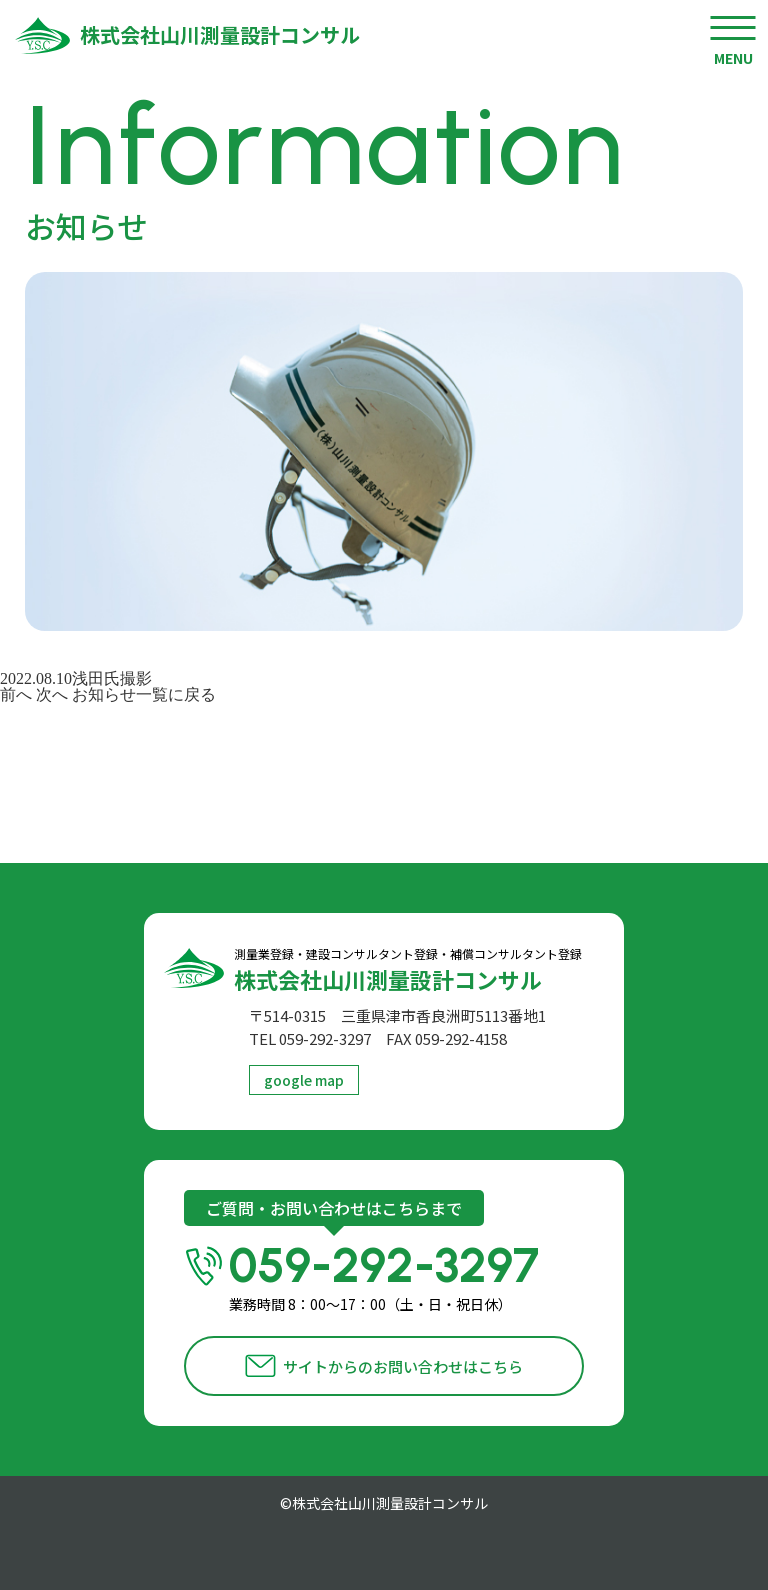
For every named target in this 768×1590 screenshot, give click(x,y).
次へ (52, 694)
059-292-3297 (406, 1276)
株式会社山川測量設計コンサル (220, 35)
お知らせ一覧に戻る (144, 694)
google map (304, 1080)
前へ (16, 694)
